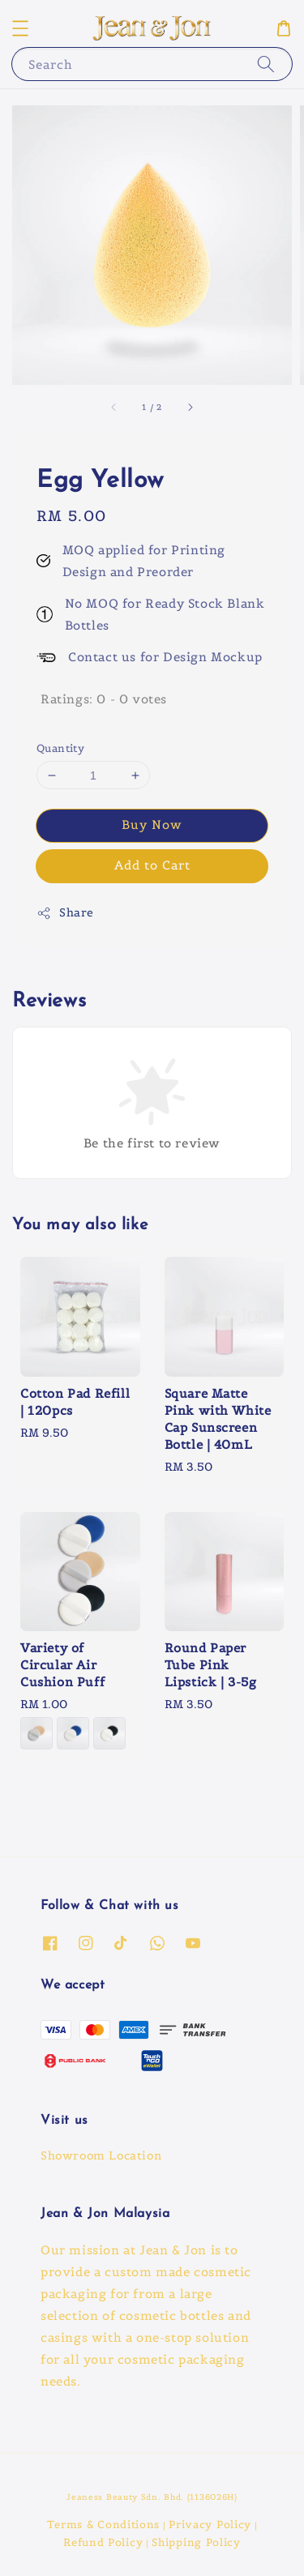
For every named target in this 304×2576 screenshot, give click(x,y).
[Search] (266, 63)
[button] (20, 28)
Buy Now (152, 824)
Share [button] (65, 913)
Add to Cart (152, 865)
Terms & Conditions (104, 2524)
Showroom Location (101, 2155)
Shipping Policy (196, 2542)
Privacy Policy (210, 2524)
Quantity (60, 748)
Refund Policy (103, 2542)
